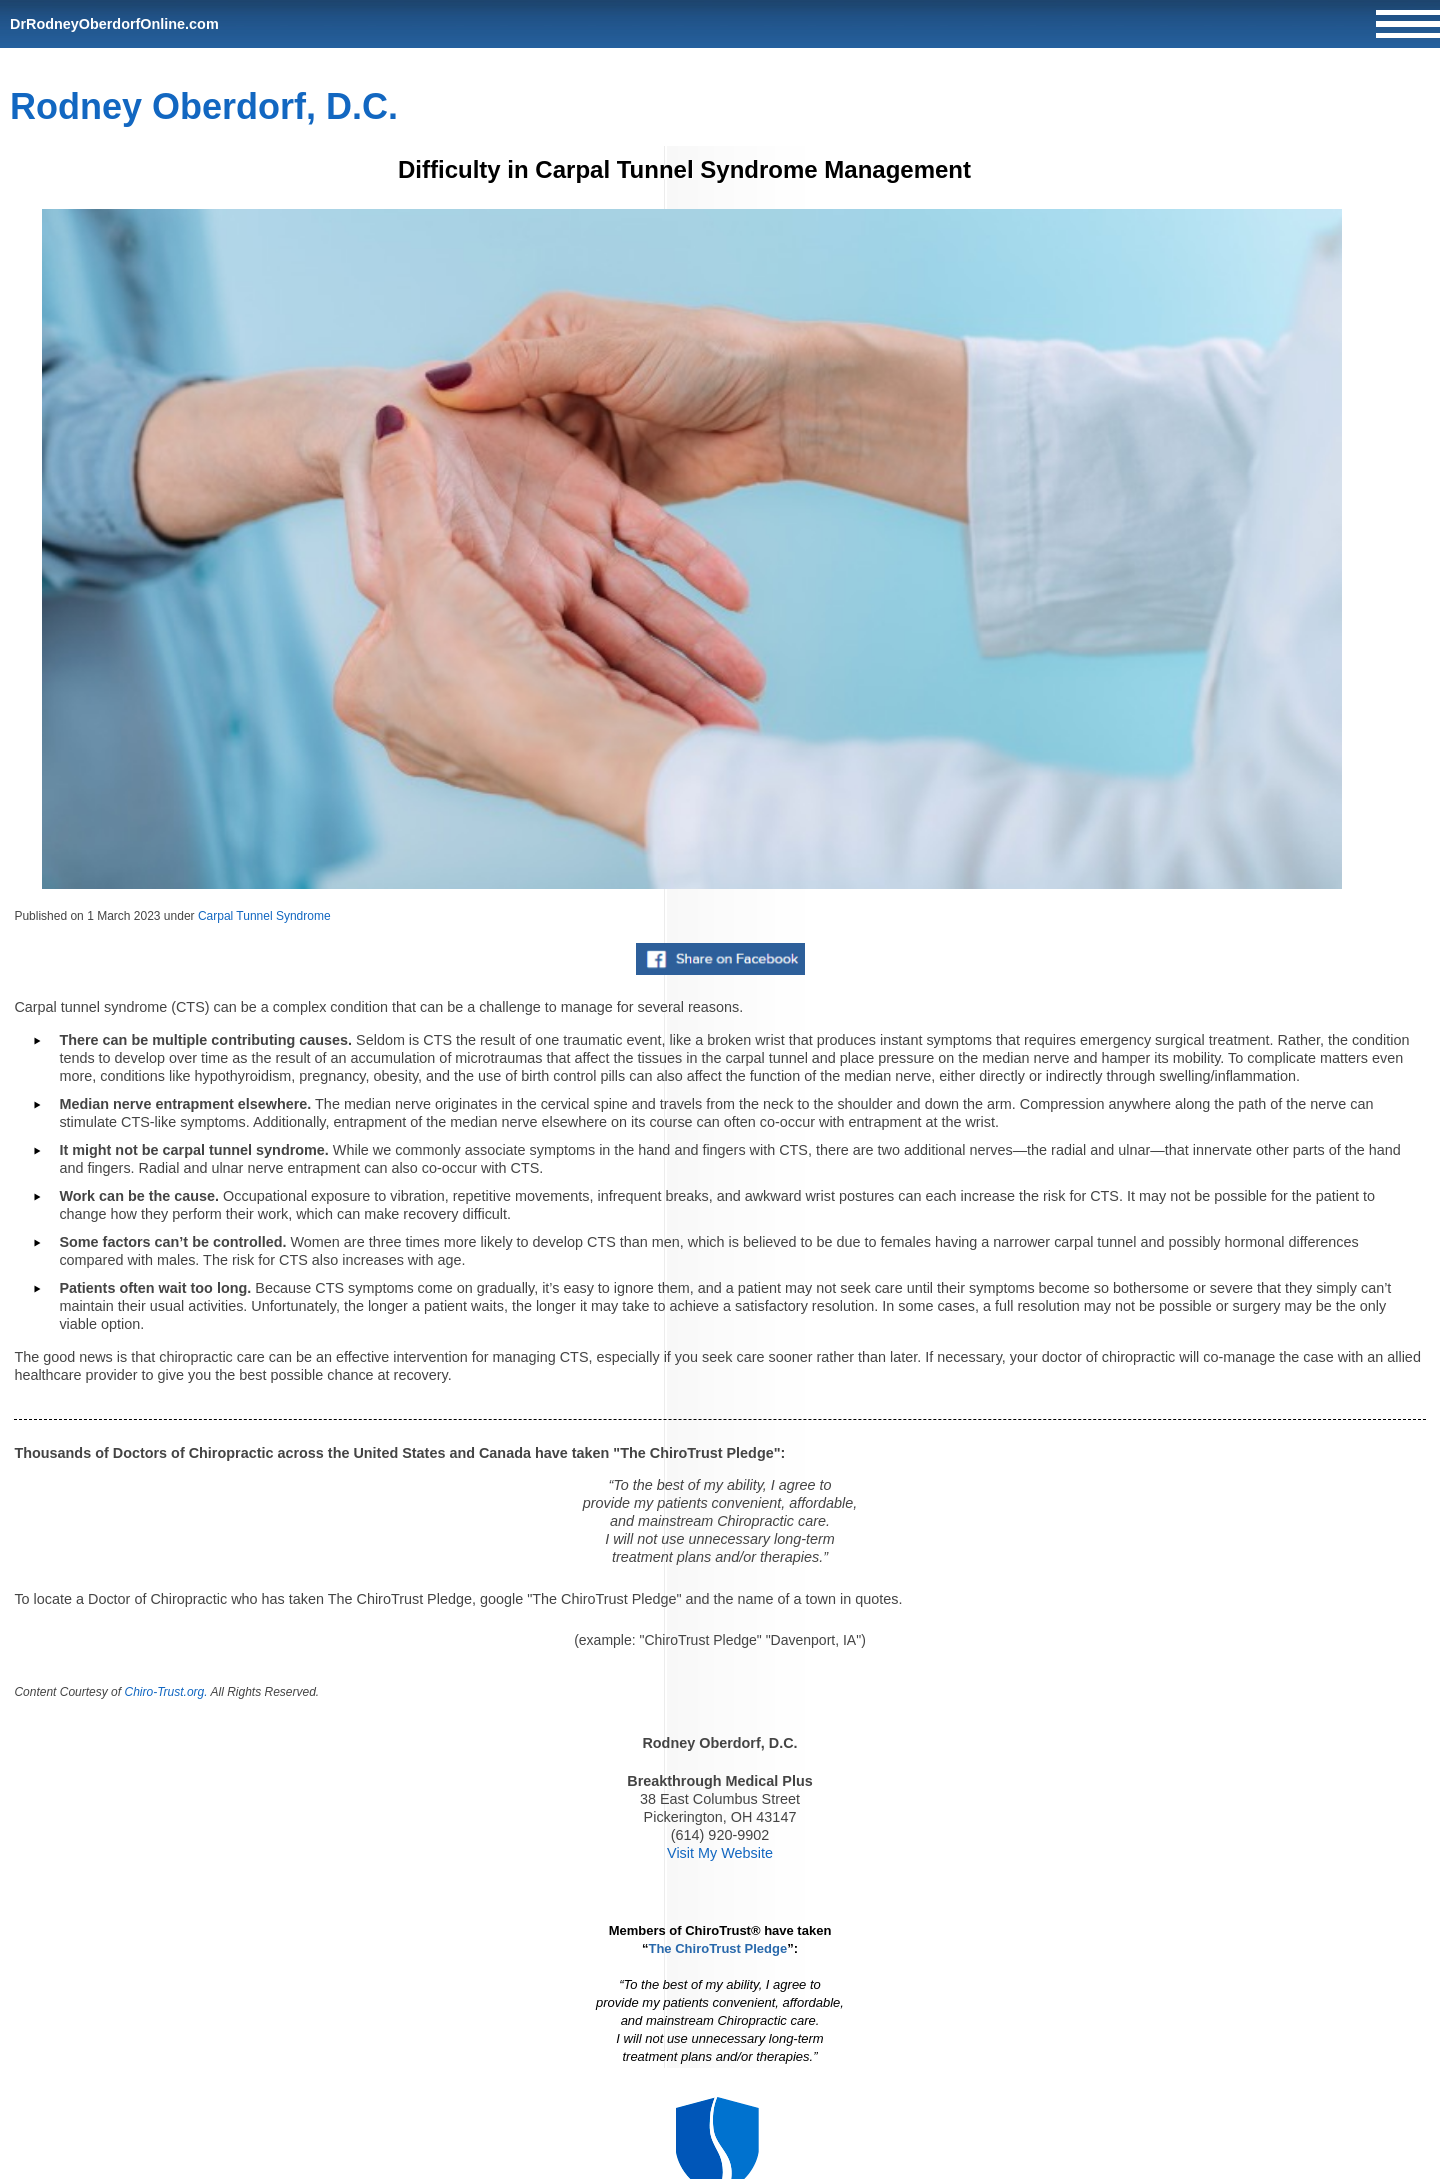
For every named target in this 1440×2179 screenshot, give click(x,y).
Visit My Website (720, 1853)
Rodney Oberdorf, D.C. (204, 106)
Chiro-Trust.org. (165, 1692)
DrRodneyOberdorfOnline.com (114, 24)
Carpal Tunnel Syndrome (264, 916)
